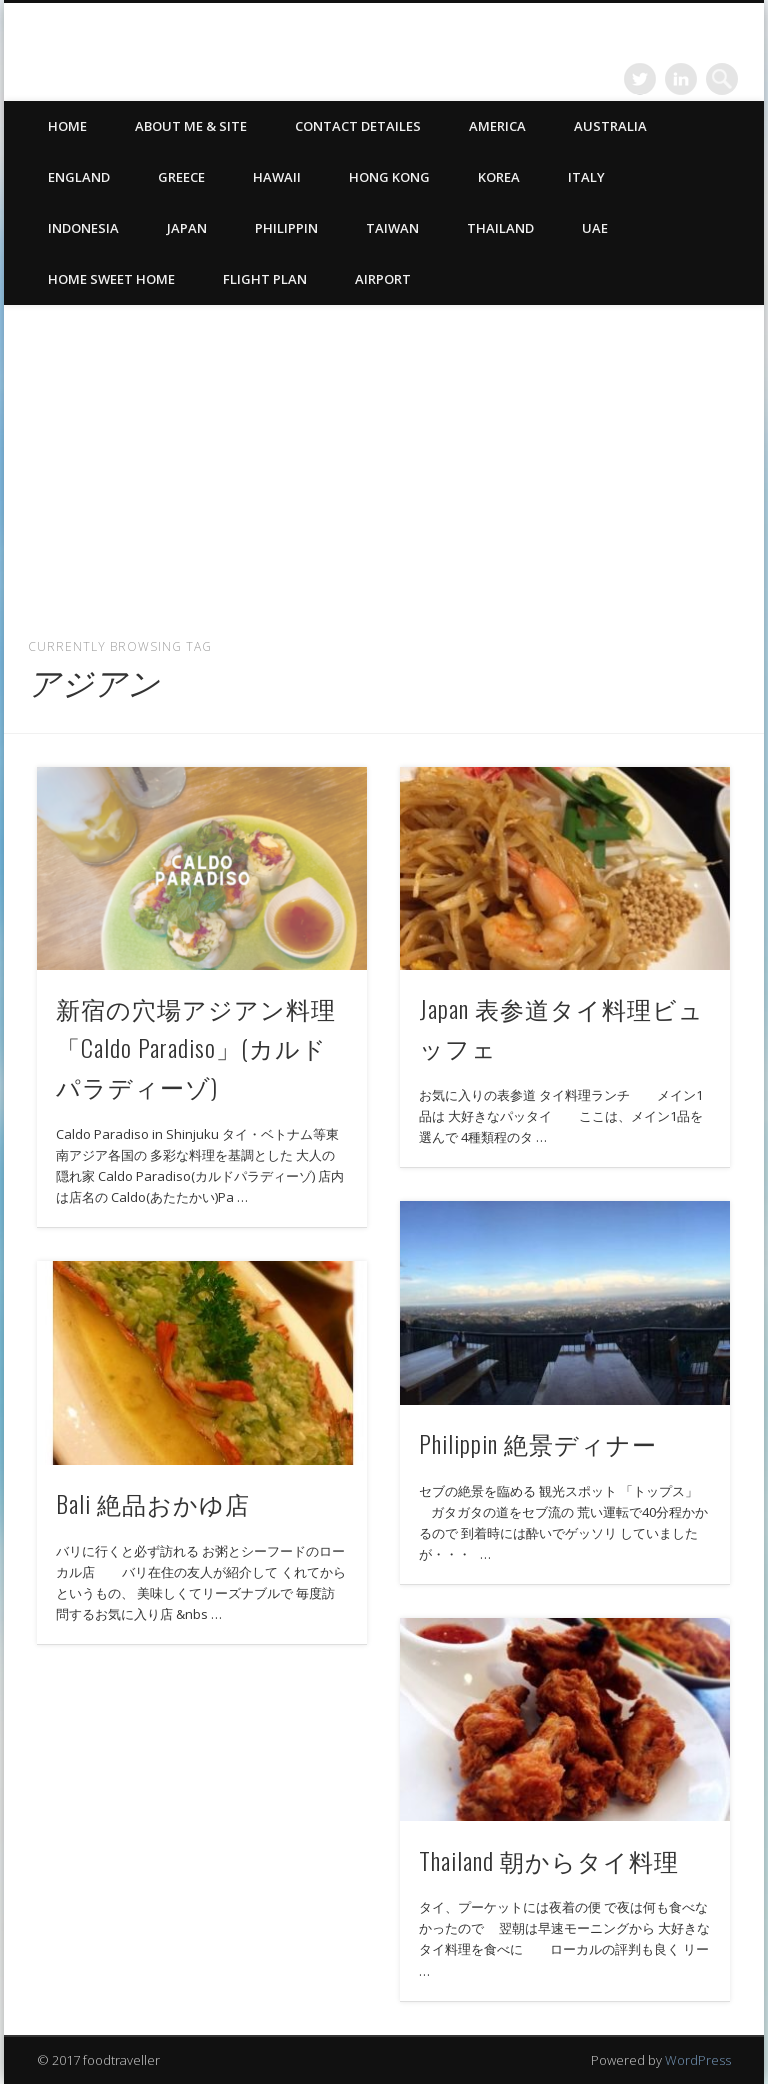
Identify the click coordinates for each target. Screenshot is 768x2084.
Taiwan (392, 228)
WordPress (698, 2060)
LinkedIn (681, 79)
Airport (383, 279)
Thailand (500, 228)
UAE (595, 228)
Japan (187, 228)
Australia (610, 126)
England (79, 177)
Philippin (286, 228)
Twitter (640, 79)
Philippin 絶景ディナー (538, 1443)
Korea (499, 177)
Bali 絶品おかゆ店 (153, 1503)
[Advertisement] (384, 463)
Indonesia (83, 228)
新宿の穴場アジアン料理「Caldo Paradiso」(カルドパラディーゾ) (196, 1047)
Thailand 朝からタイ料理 (549, 1860)
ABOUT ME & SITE (191, 126)
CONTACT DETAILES (358, 126)
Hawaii (277, 177)
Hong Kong (389, 177)
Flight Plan (265, 279)
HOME (67, 126)
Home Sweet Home (111, 279)
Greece (181, 177)
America (497, 126)
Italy (586, 177)
